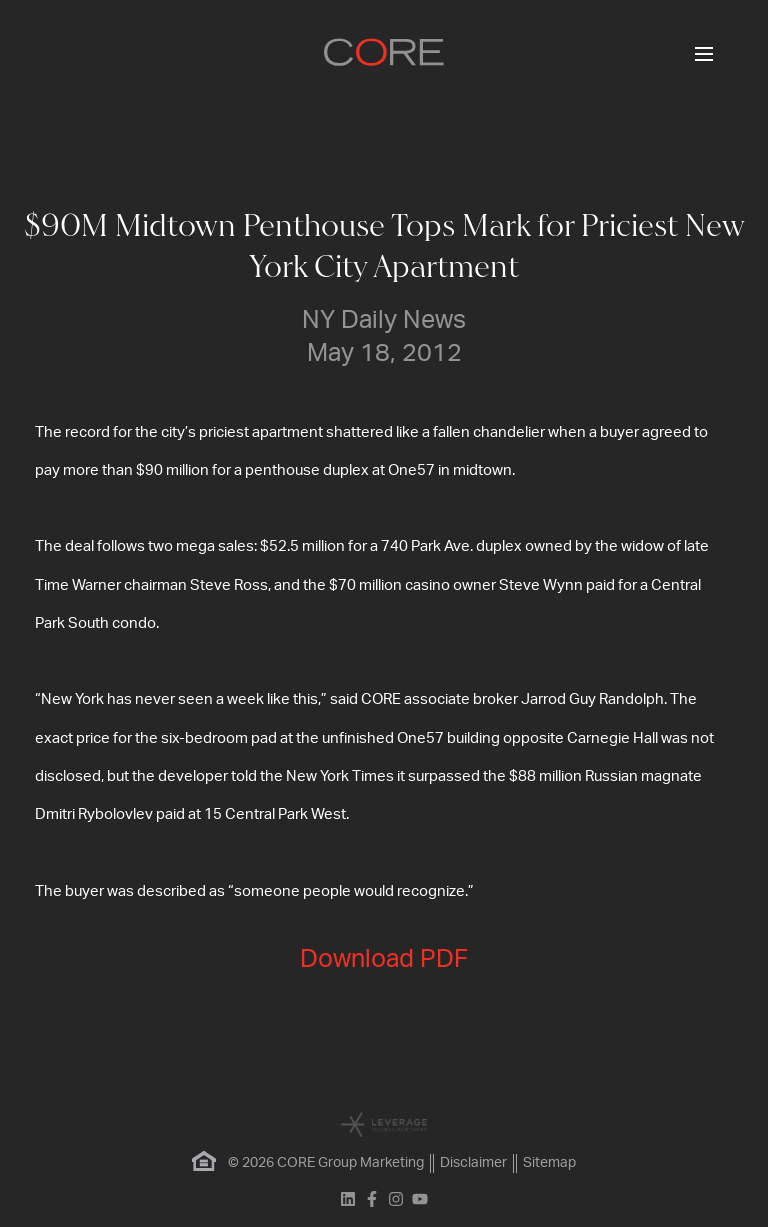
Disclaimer (473, 1163)
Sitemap (549, 1163)
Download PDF (384, 959)
